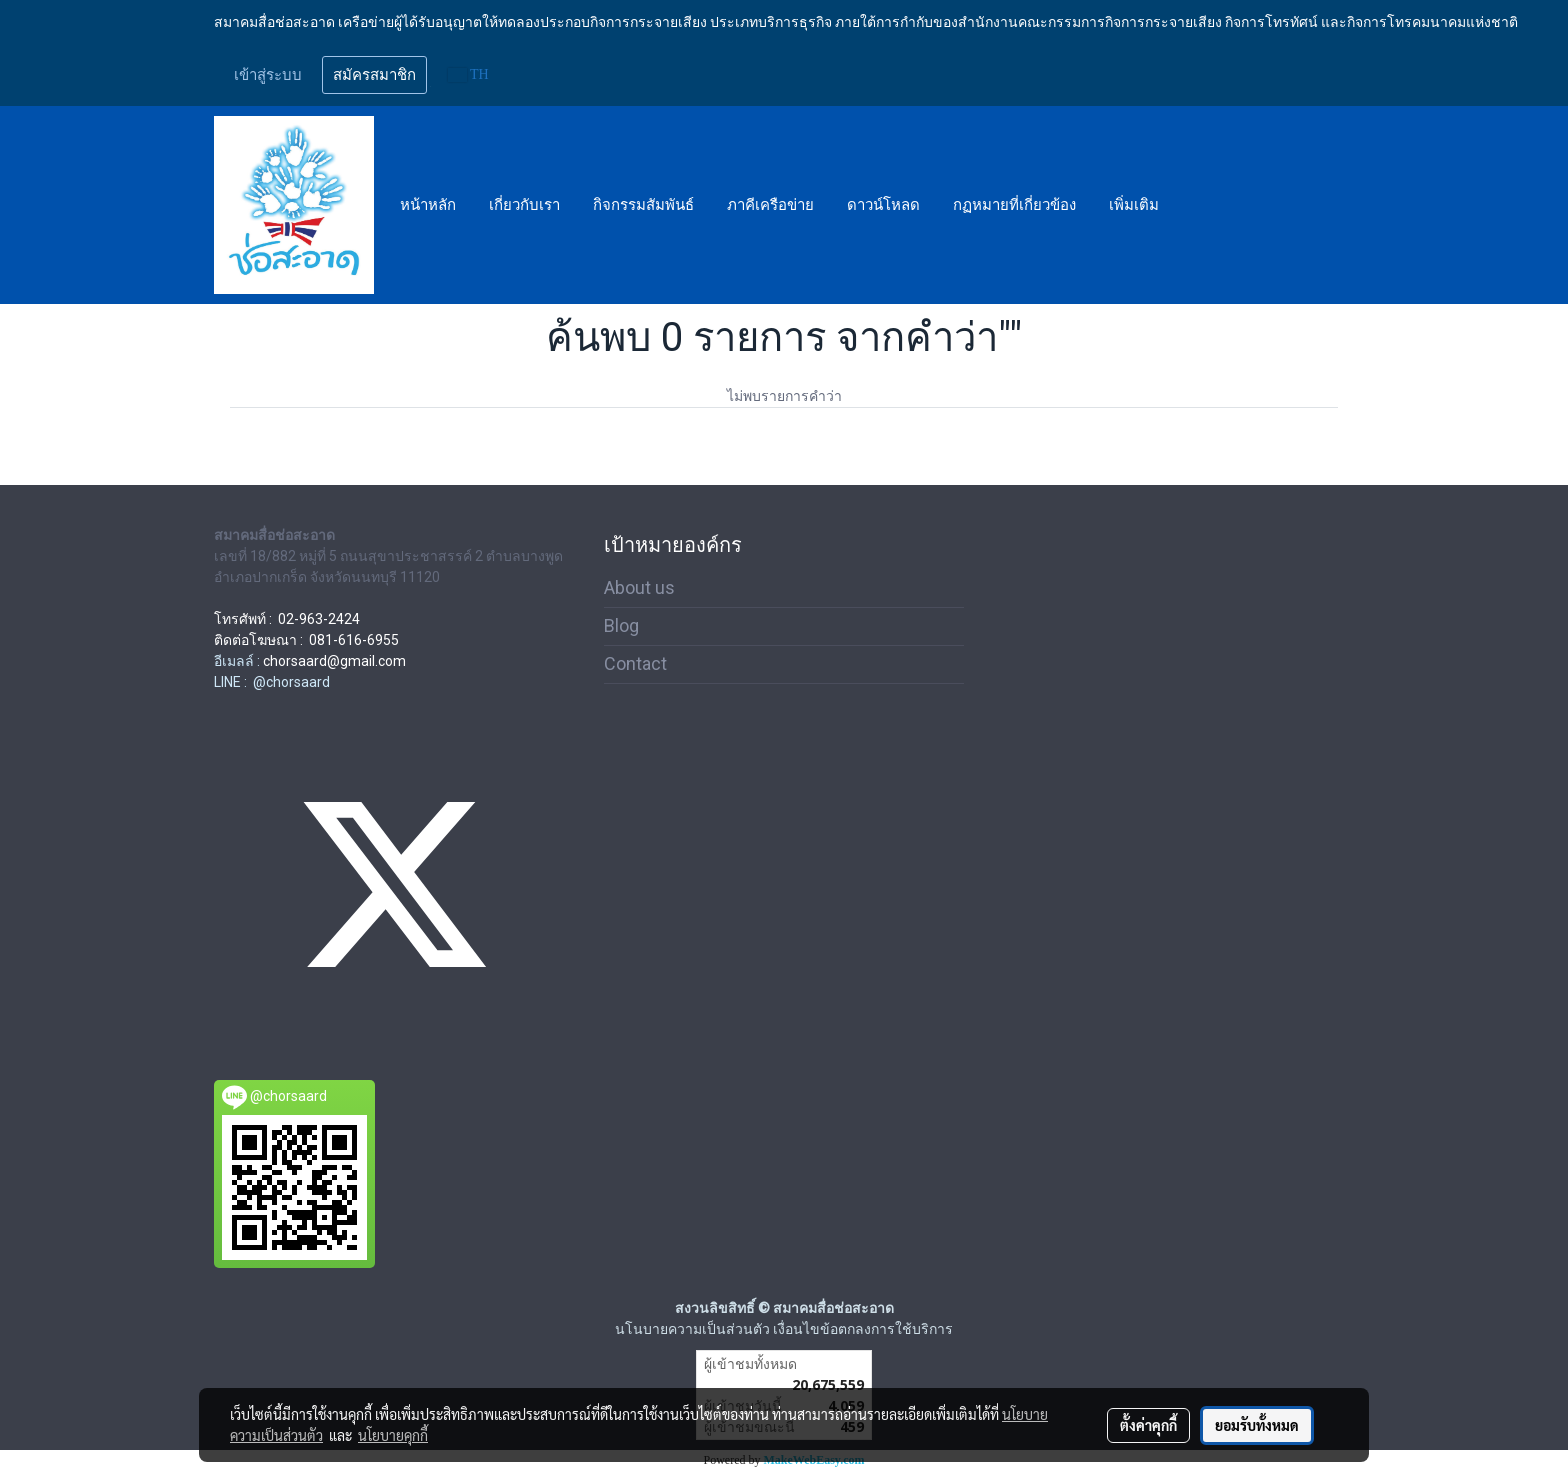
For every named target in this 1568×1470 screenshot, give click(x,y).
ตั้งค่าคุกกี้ (1148, 1425)
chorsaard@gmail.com (334, 661)
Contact (635, 663)
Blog (621, 625)
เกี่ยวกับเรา (524, 205)
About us (639, 587)
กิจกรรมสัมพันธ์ (643, 205)
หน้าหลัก (428, 205)
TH (468, 74)
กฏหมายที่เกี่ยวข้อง (1014, 205)
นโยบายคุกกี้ (393, 1435)
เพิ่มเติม (1134, 205)
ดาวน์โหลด (883, 205)
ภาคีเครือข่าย (770, 205)
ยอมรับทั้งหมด (1257, 1425)
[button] (1193, 205)
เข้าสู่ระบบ (268, 75)
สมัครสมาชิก (374, 75)
